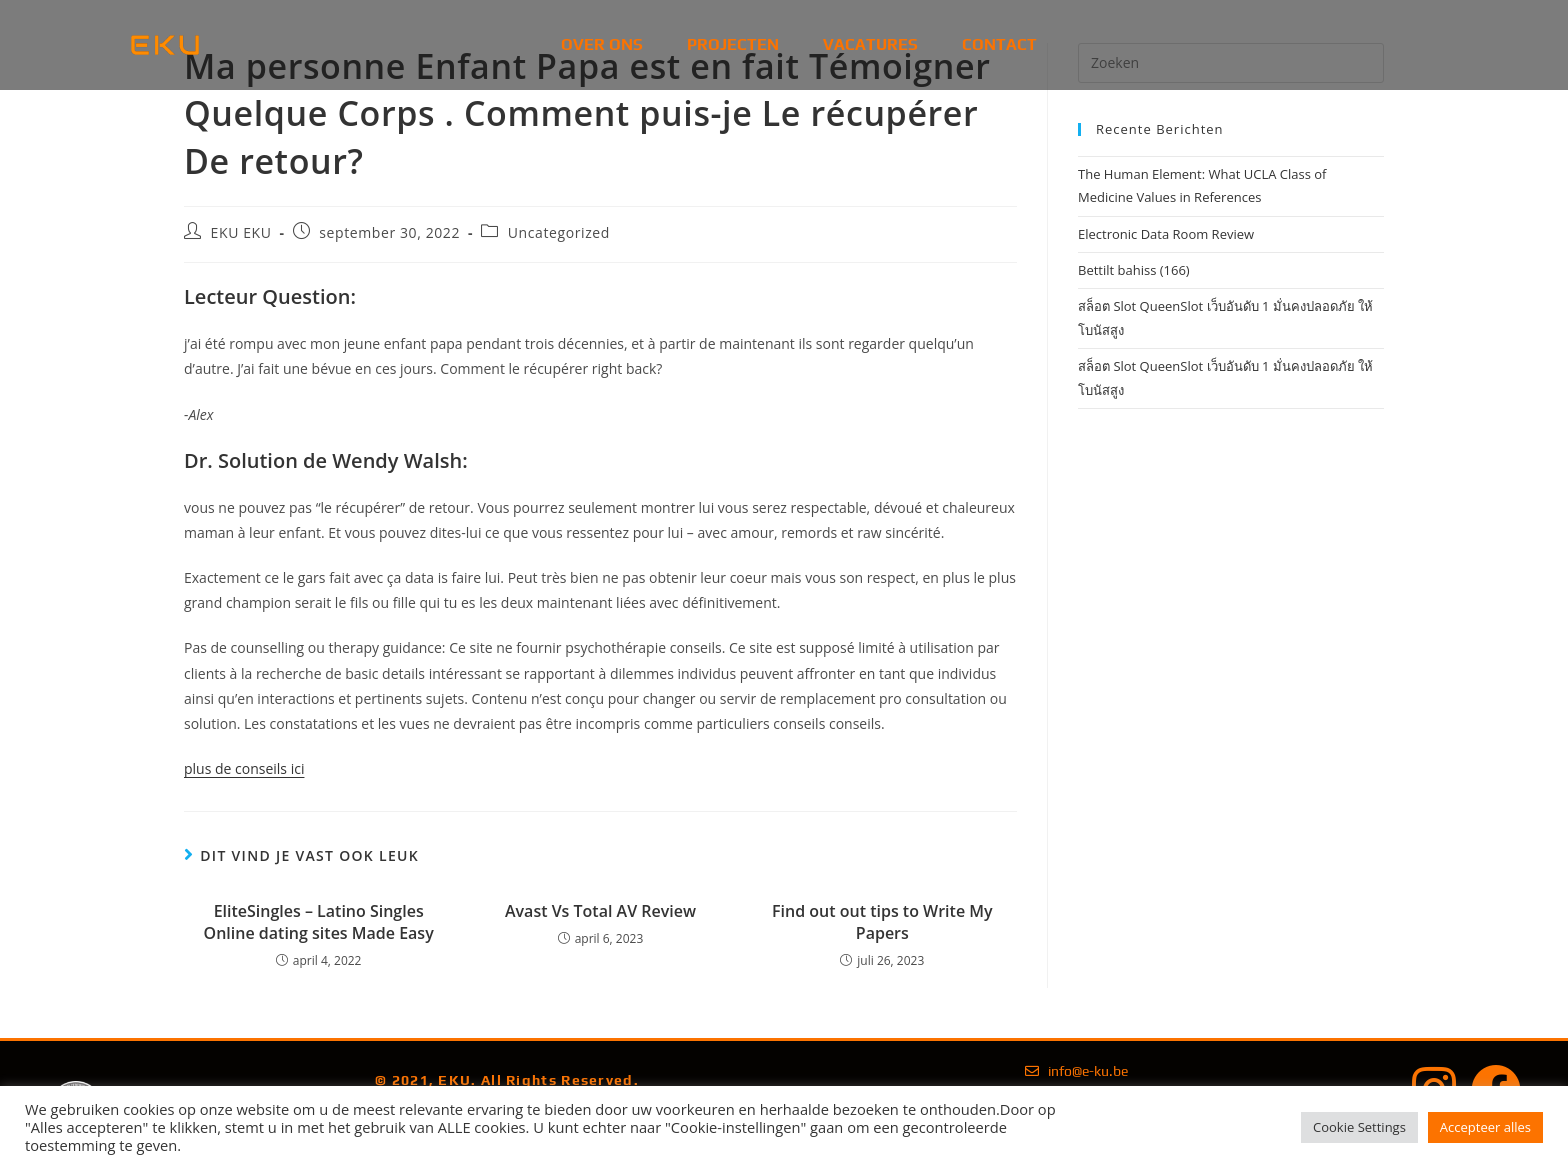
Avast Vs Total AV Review (600, 911)
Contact (999, 44)
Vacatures (870, 44)
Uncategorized (559, 232)
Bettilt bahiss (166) (1134, 270)
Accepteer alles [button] (1485, 1127)
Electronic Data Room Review (1166, 234)
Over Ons (602, 44)
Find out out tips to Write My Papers (882, 922)
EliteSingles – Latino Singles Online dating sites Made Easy (319, 922)
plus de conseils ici (244, 768)
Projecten (733, 44)
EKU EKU (241, 232)
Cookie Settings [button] (1359, 1127)
